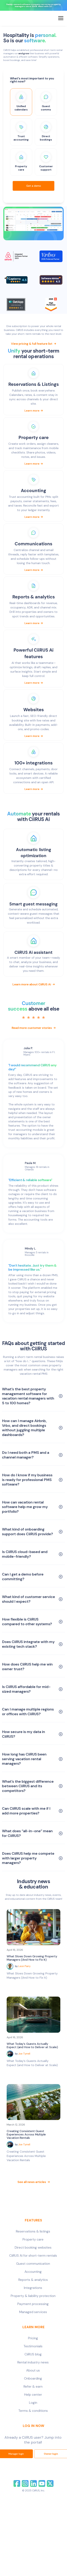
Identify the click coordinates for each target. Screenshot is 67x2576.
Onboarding (33, 2378)
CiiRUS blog (33, 2354)
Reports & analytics (33, 2279)
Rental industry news (33, 2362)
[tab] (21, 102)
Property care (33, 2239)
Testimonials (33, 2346)
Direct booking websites (33, 2247)
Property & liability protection (33, 2296)
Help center (33, 2394)
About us (33, 2370)
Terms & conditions (33, 2410)
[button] (61, 18)
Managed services (33, 2312)
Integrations (33, 2288)
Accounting (33, 2271)
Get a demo (33, 186)
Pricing (33, 2338)
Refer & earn (33, 2386)
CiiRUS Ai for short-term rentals (33, 2255)
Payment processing (33, 2304)
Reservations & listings (33, 2231)
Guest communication (33, 2263)
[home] (10, 15)
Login (33, 2402)
